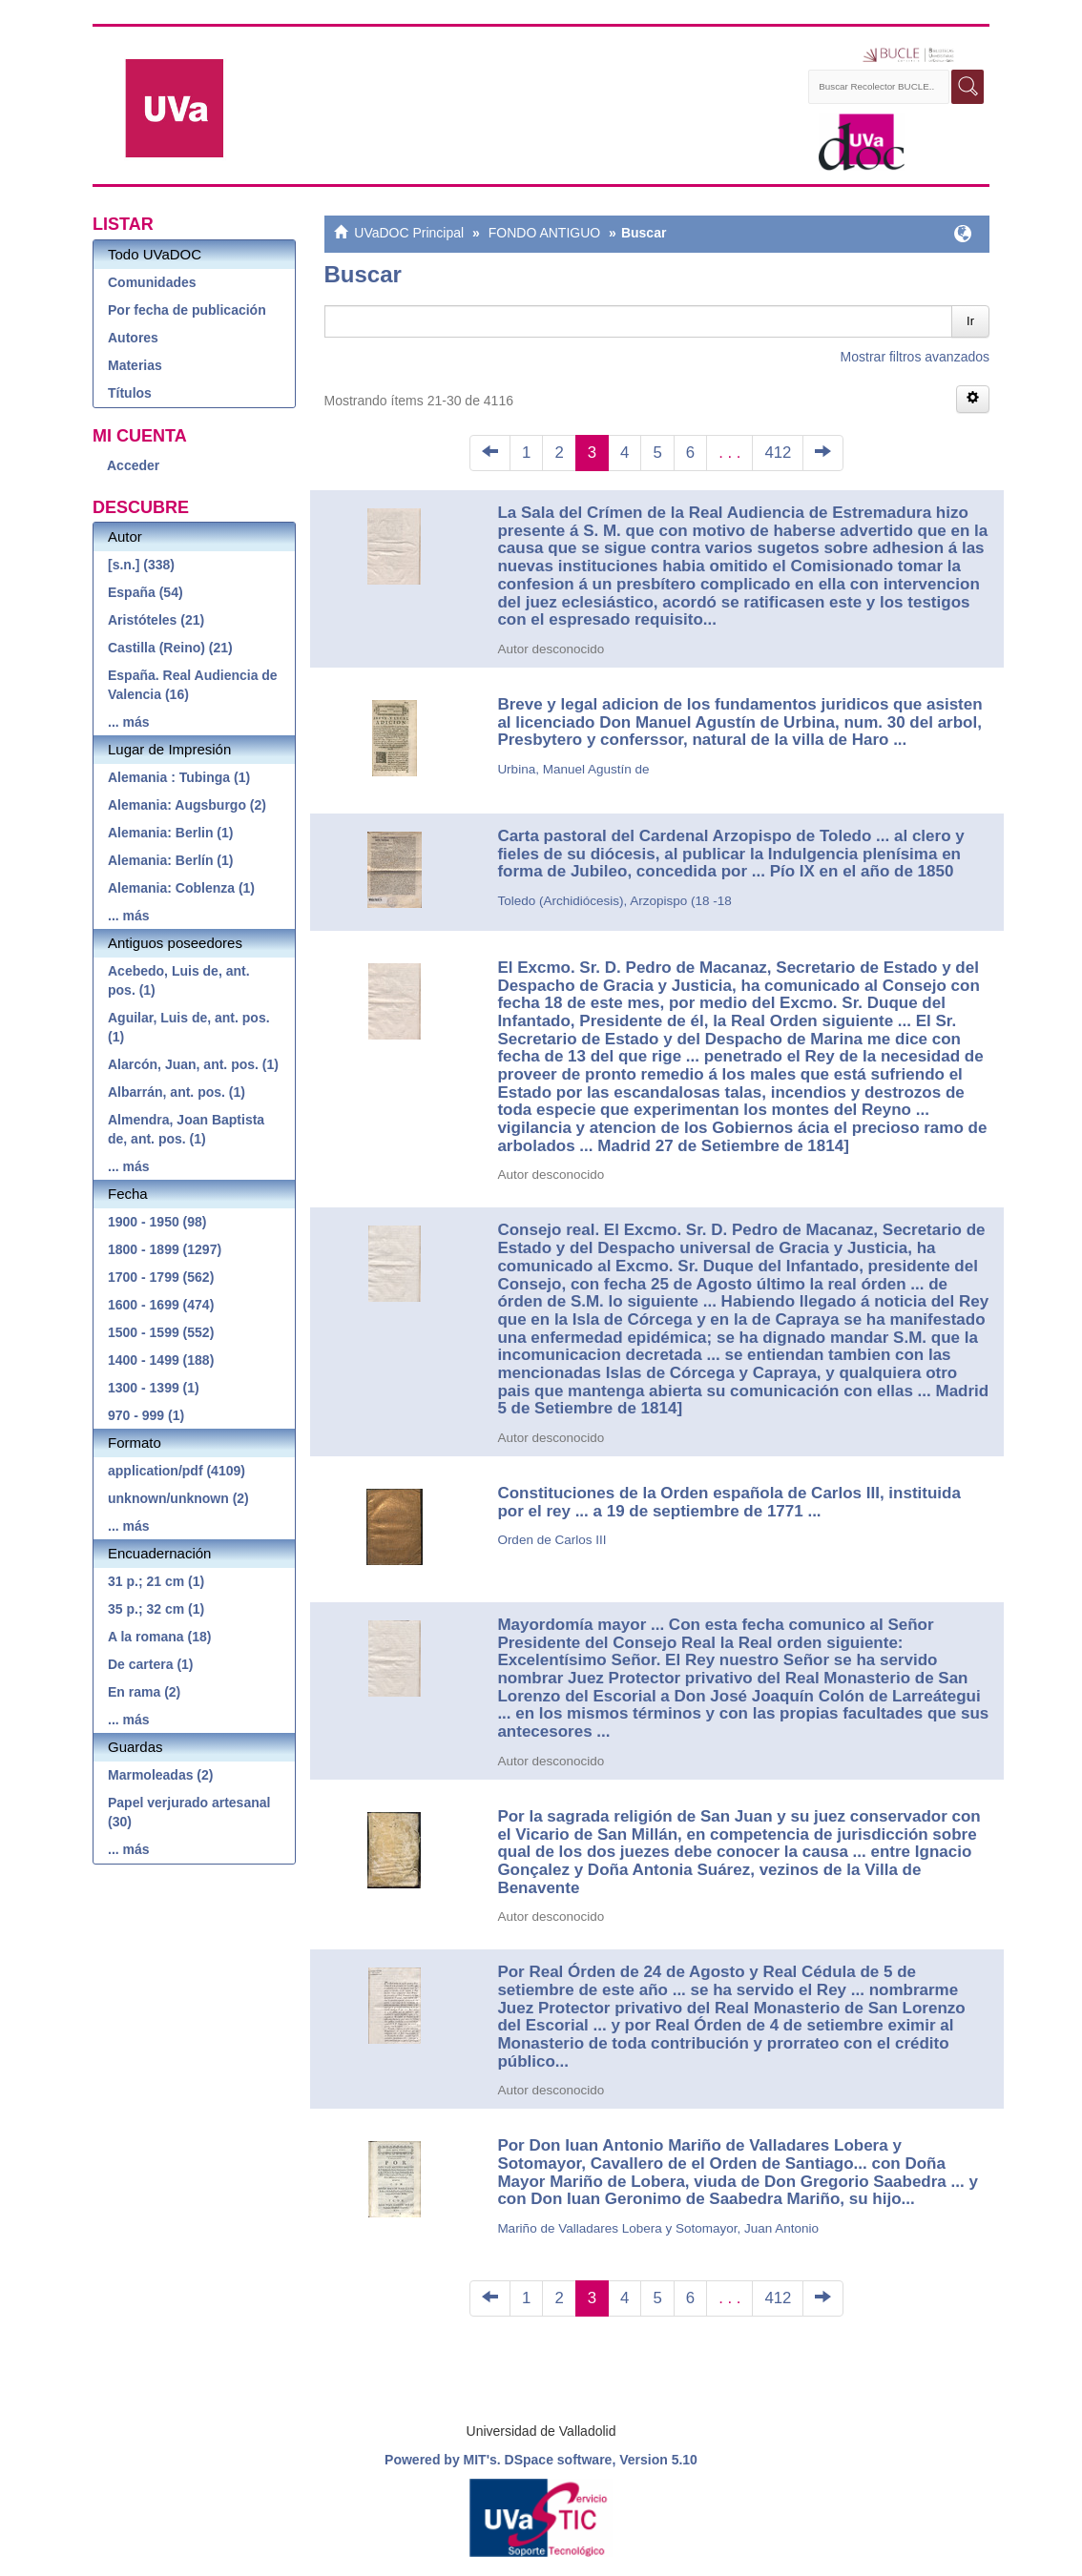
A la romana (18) (159, 1636)
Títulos (130, 393)
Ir (970, 321)
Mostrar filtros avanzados (915, 356)
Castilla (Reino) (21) (170, 647)
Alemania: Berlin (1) (170, 832)
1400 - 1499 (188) (161, 1360)
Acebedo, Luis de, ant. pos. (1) (179, 980)
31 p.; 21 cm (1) (156, 1581)
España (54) (145, 592)
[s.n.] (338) (141, 564)
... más (129, 722)
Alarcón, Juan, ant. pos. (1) (193, 1064)
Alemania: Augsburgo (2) (187, 805)
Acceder (133, 465)
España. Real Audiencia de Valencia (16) (193, 685)
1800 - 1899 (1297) (164, 1249)
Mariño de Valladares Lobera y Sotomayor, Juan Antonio (658, 2228)
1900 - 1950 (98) (157, 1221)
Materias (135, 365)
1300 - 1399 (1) (153, 1387)
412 (777, 452)
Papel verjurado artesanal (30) (189, 1812)
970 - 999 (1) (146, 1415)
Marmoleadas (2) (160, 1775)
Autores (133, 337)
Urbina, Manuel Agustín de (573, 769)
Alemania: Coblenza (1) (181, 888)
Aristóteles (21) (156, 620)
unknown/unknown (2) (178, 1498)
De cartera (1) (151, 1664)
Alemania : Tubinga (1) (179, 777)
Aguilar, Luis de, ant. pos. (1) (189, 1027)
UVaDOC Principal (409, 232)
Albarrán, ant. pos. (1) (176, 1092)
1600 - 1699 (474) (161, 1304)
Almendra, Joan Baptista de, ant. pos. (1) (186, 1129)
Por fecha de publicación (187, 310)
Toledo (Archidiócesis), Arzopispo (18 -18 (614, 901)
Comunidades (152, 282)
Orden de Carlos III (551, 1540)
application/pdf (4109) (176, 1470)
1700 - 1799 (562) (161, 1277)
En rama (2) (144, 1692)
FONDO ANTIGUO (544, 232)
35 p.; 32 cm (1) (156, 1609)
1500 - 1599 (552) (161, 1332)
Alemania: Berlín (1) (170, 860)
